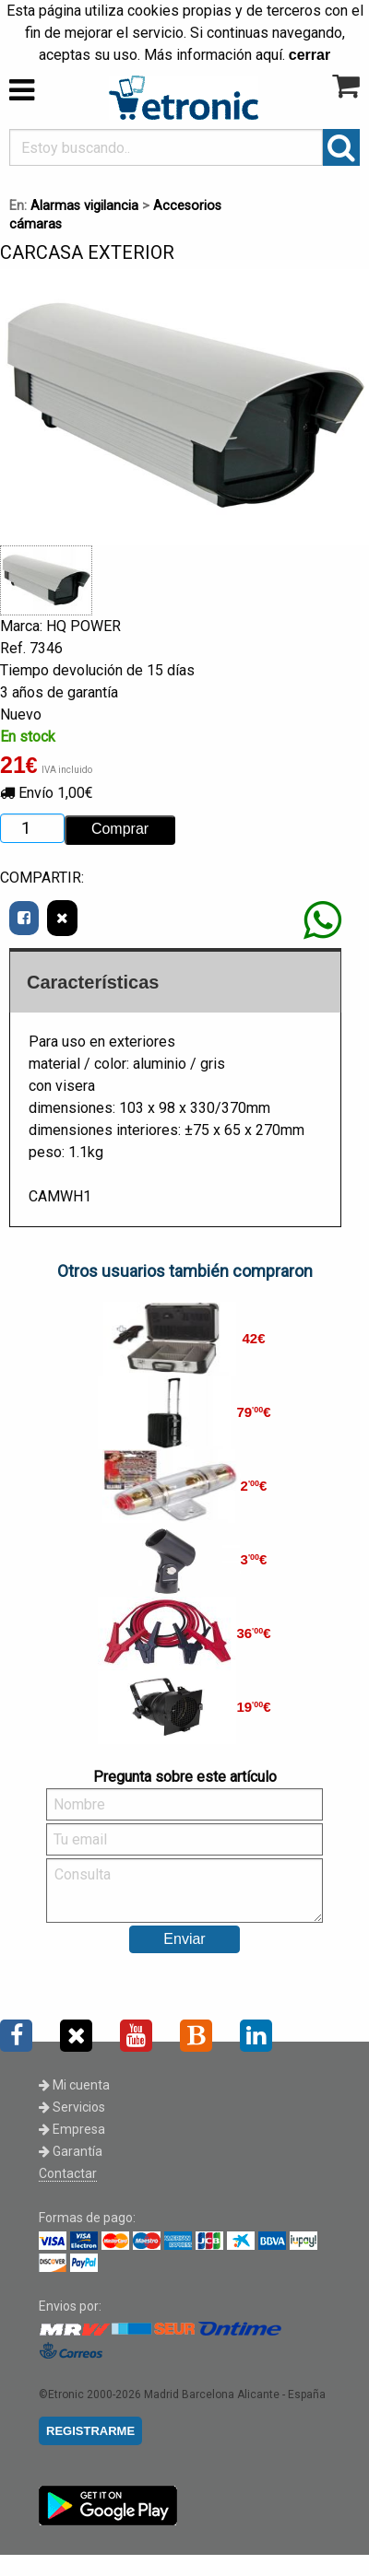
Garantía (70, 2151)
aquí (269, 55)
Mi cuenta (74, 2085)
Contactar (68, 2173)
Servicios (72, 2107)
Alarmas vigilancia (84, 206)
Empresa (72, 2129)
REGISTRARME (90, 2431)
